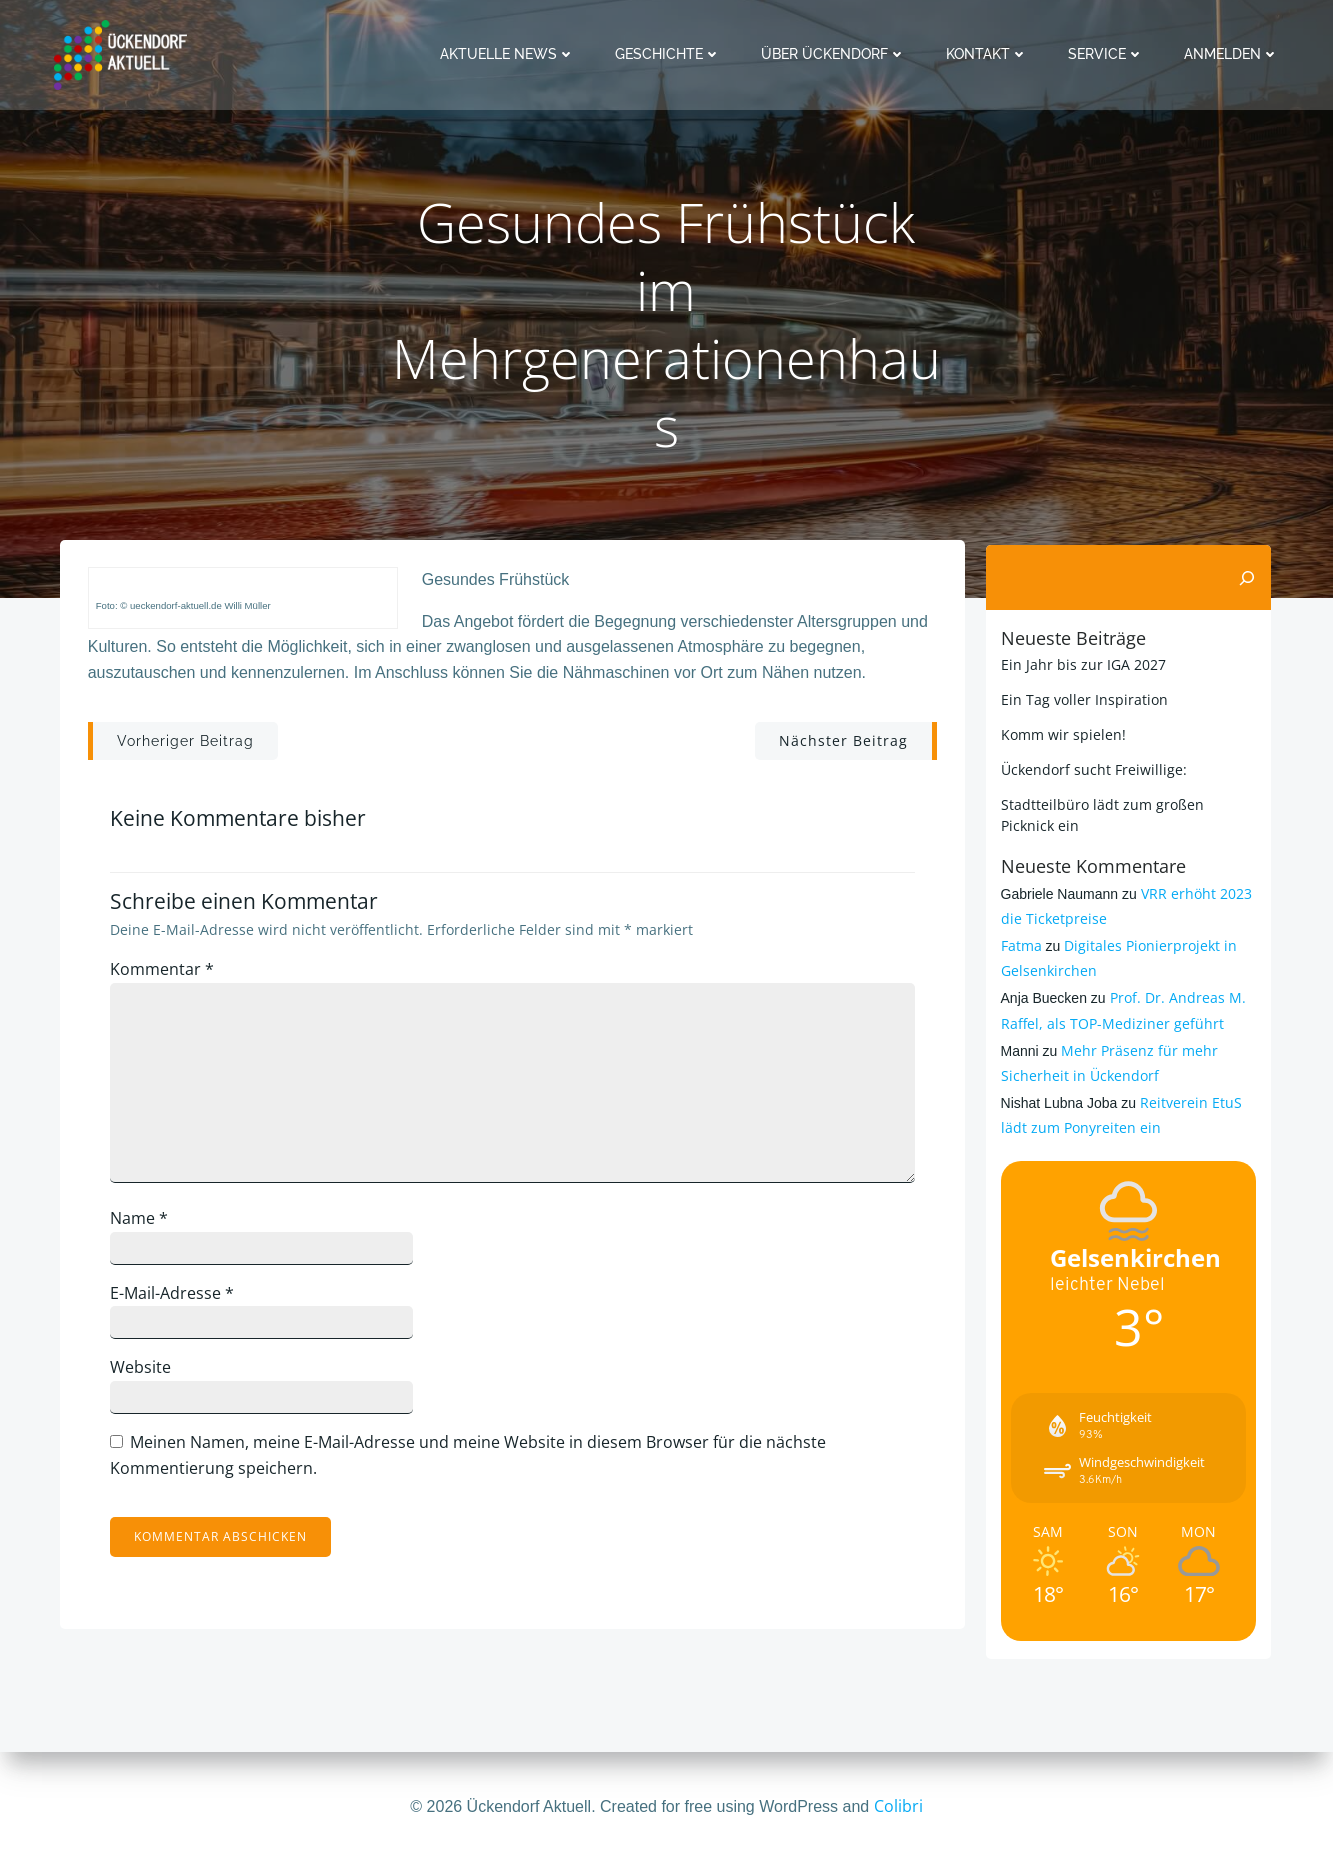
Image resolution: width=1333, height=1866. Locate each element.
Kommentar (171, 978)
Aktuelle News (511, 54)
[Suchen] (1251, 577)
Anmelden (1235, 54)
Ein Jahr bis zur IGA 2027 (1080, 663)
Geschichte (672, 54)
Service (1110, 54)
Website (149, 1377)
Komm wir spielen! (1060, 733)
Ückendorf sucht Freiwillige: (1091, 768)
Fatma (1018, 944)
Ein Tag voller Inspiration (1081, 698)
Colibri (898, 1806)
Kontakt (991, 54)
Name (148, 1227)
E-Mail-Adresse (181, 1302)
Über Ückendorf (837, 54)
